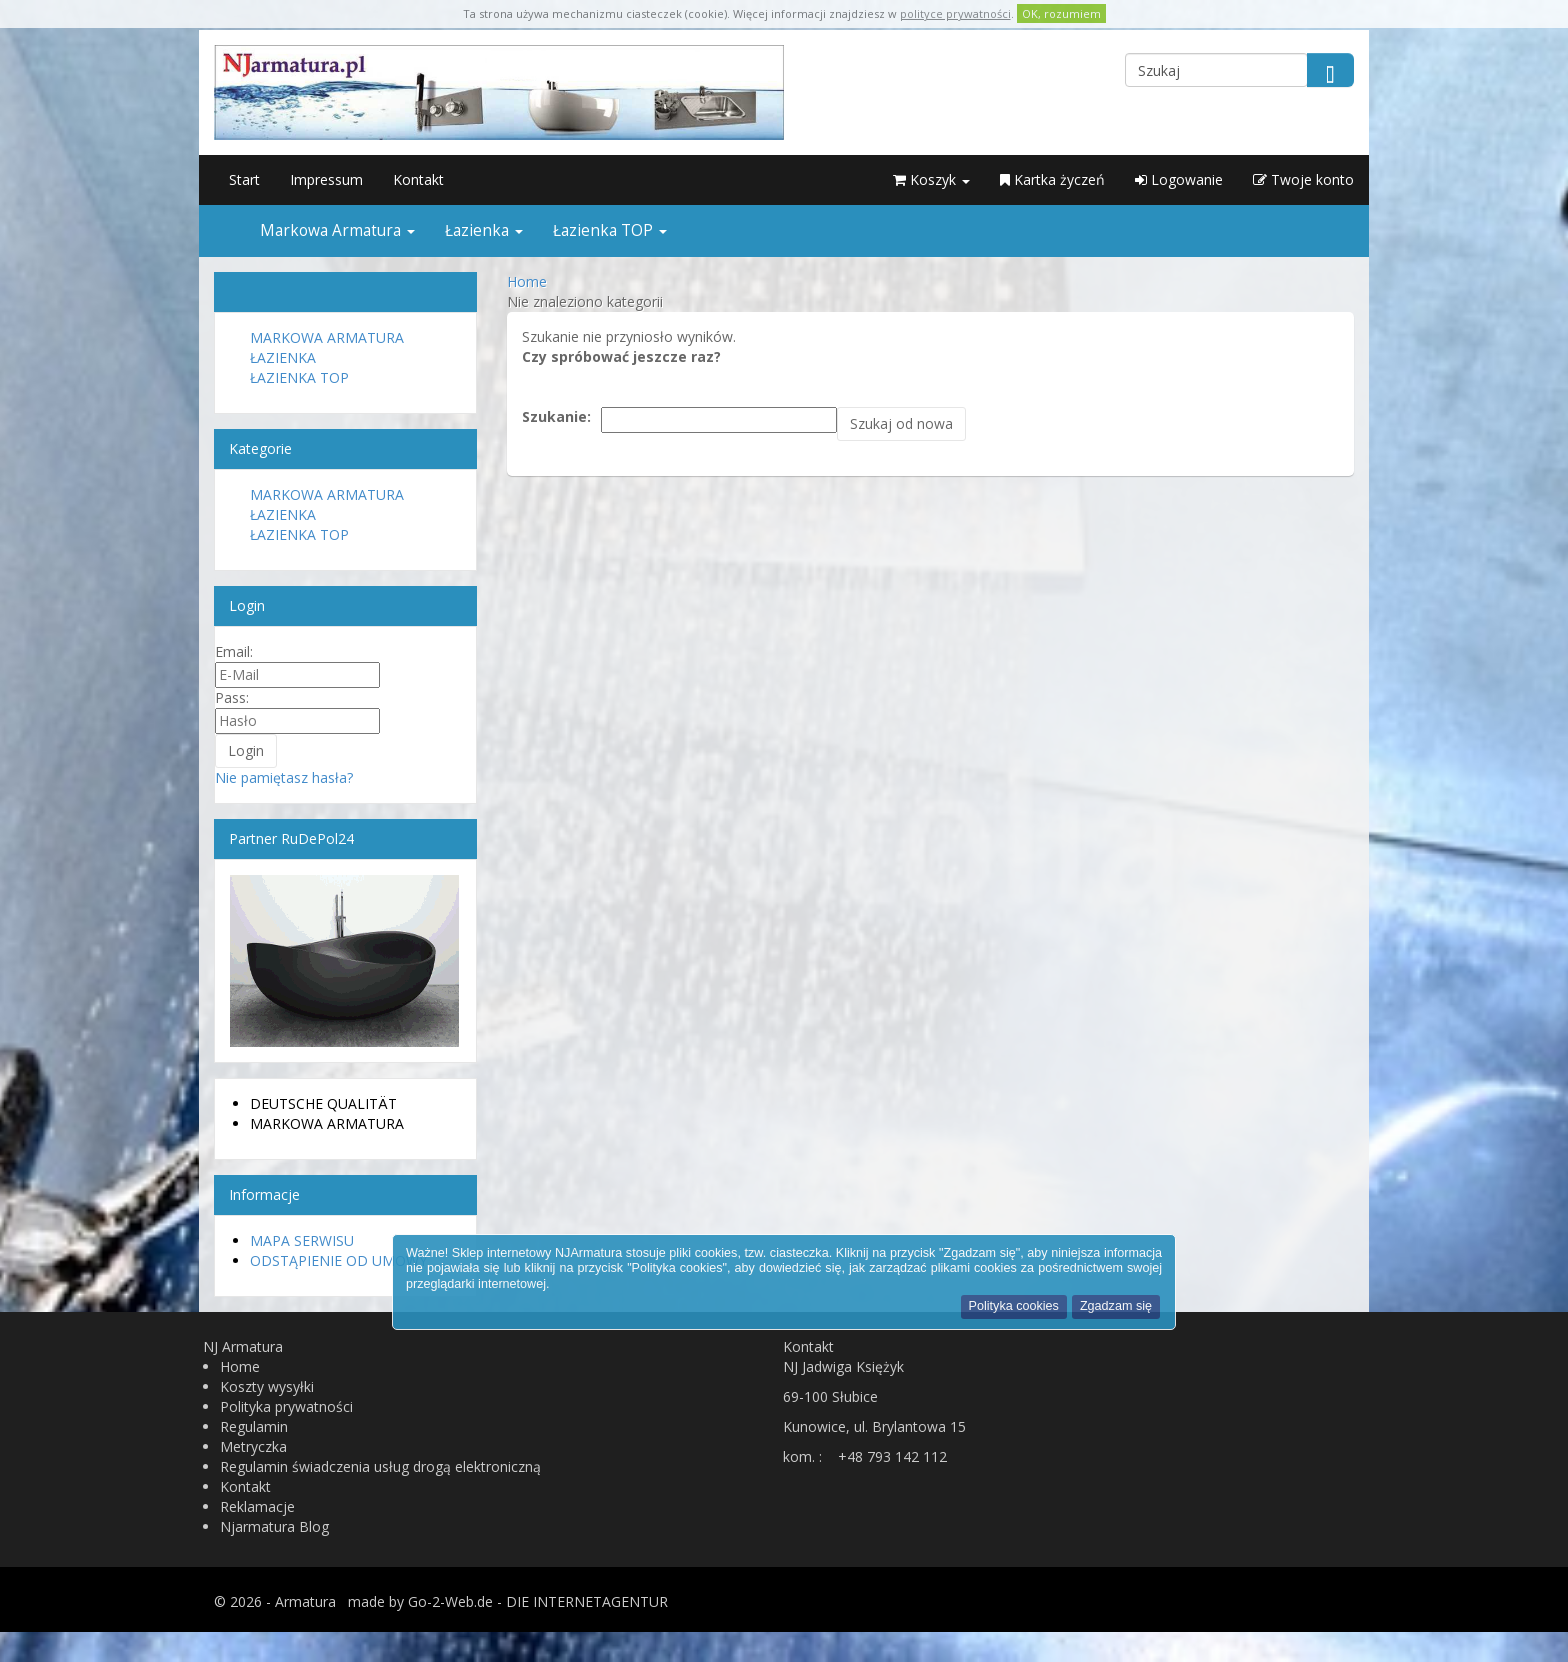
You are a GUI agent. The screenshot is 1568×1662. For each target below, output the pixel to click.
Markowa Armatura (337, 230)
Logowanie (1179, 179)
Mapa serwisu (302, 1240)
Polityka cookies (1014, 1306)
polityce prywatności (955, 13)
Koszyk (931, 179)
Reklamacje (257, 1506)
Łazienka (484, 230)
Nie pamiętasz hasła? (284, 777)
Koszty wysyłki (267, 1386)
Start (244, 179)
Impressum (326, 179)
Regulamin (254, 1426)
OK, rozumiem (1061, 13)
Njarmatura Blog (274, 1526)
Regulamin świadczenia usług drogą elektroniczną (380, 1466)
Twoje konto (1303, 179)
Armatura (305, 1601)
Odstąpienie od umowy (338, 1260)
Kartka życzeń (1052, 179)
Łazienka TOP (610, 230)
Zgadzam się (1116, 1306)
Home (240, 1366)
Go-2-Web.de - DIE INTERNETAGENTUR (538, 1601)
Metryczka (253, 1446)
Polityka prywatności (286, 1406)
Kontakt (418, 179)
